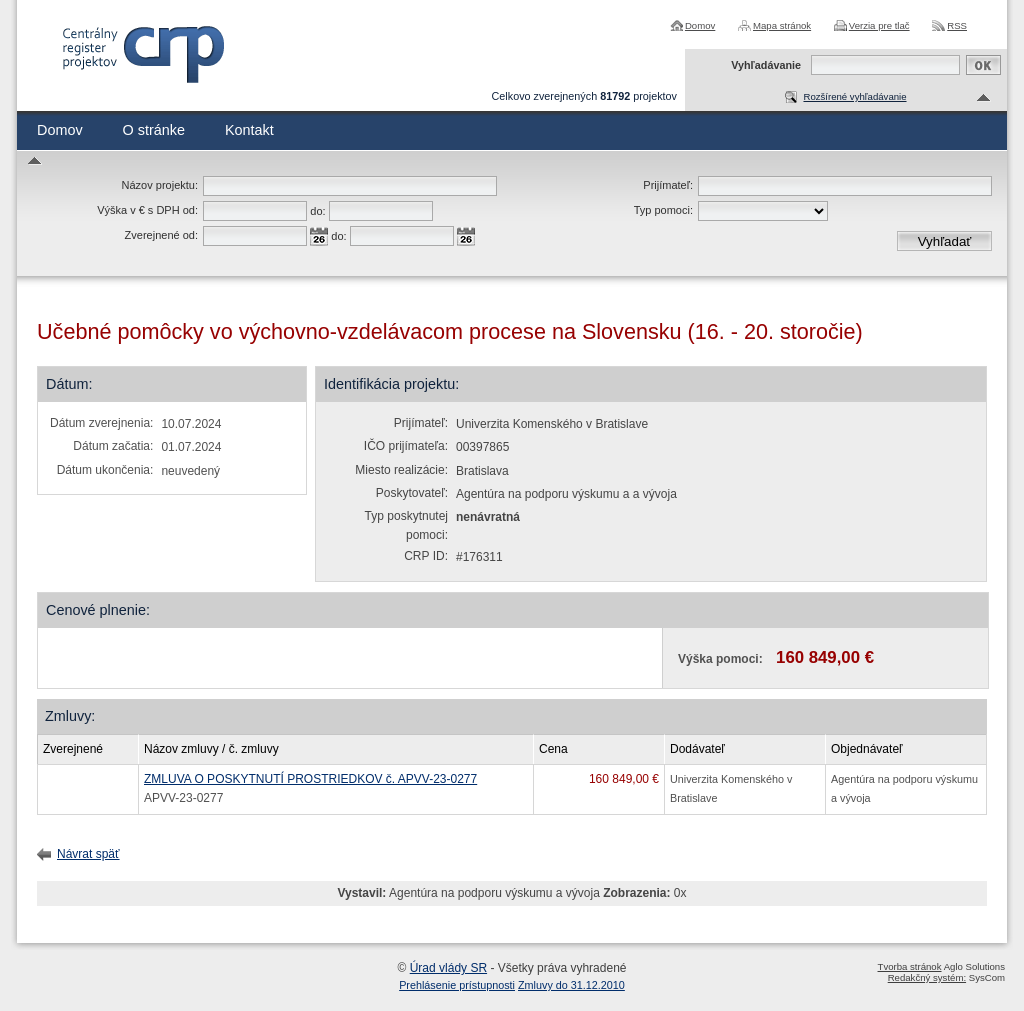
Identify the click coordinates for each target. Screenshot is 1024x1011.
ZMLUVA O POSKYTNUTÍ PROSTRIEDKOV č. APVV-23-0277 (310, 779)
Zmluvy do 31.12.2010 (571, 985)
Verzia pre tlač (879, 25)
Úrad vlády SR (448, 968)
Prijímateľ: (668, 185)
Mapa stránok (782, 25)
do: (317, 211)
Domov (700, 25)
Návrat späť (88, 854)
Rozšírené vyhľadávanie (854, 96)
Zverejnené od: (161, 235)
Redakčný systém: (927, 977)
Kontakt (249, 130)
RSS (957, 25)
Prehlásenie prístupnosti (457, 985)
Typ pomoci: (663, 210)
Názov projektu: (160, 185)
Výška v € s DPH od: (147, 210)
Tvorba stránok (910, 966)
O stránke (154, 130)
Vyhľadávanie (766, 65)
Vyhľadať (945, 241)
